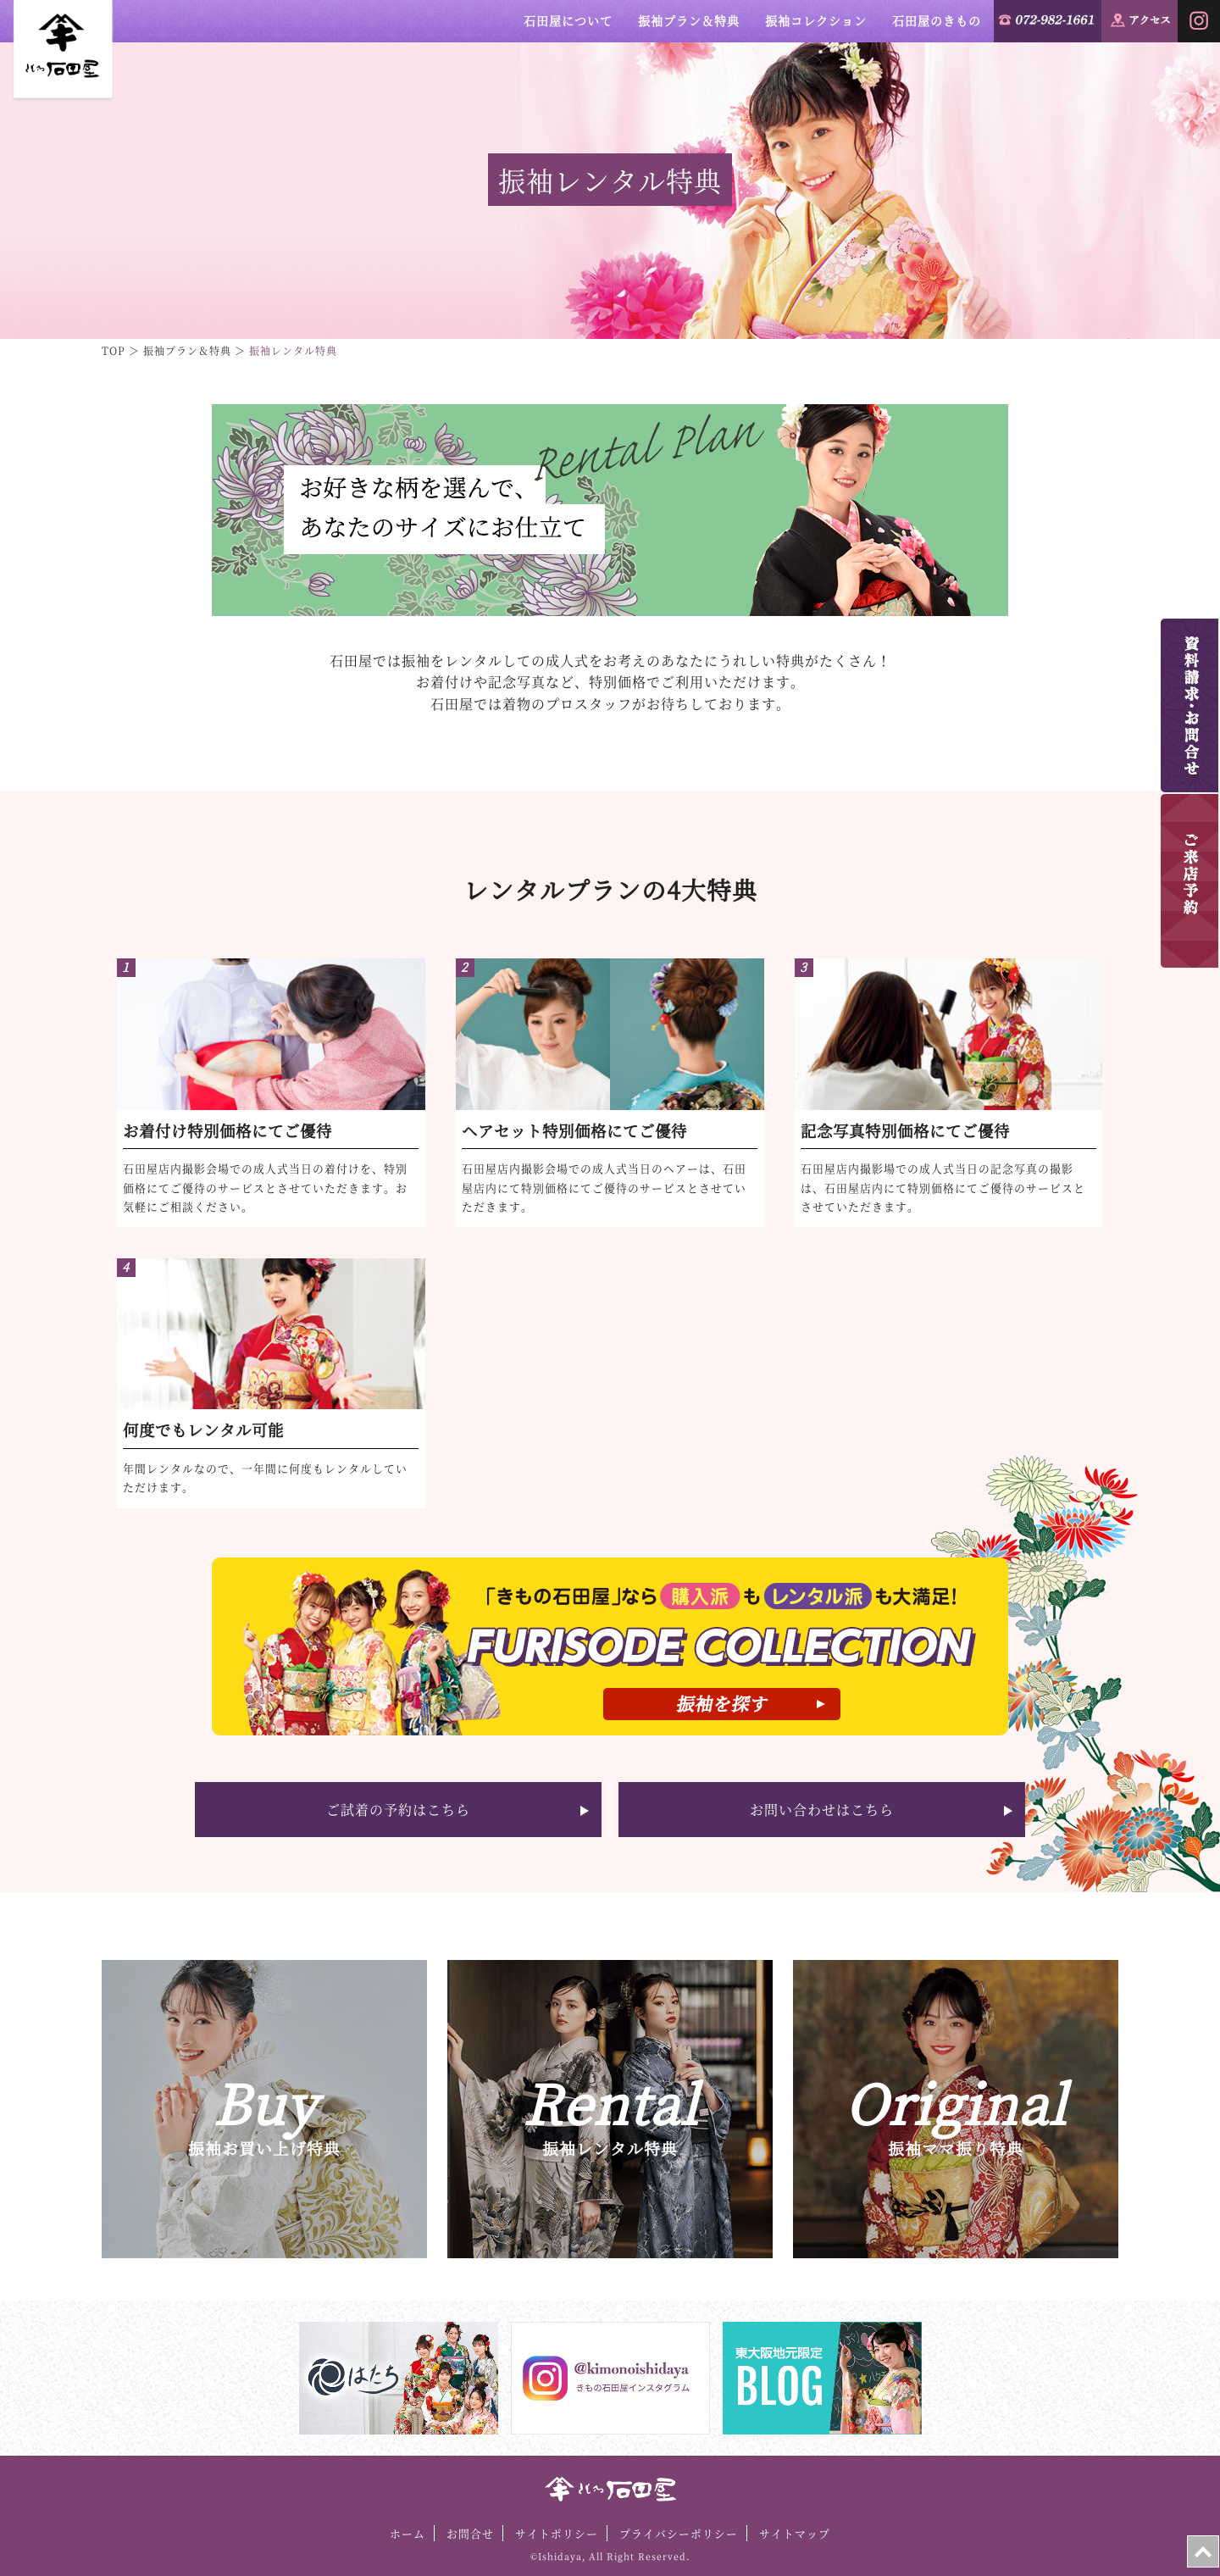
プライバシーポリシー (678, 2533)
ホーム (407, 2533)
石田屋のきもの (936, 20)
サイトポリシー (556, 2533)
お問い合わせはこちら (822, 1809)
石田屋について (568, 20)
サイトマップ (794, 2533)
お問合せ (470, 2533)
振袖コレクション (816, 20)
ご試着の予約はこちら (398, 1809)
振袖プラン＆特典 (689, 20)
